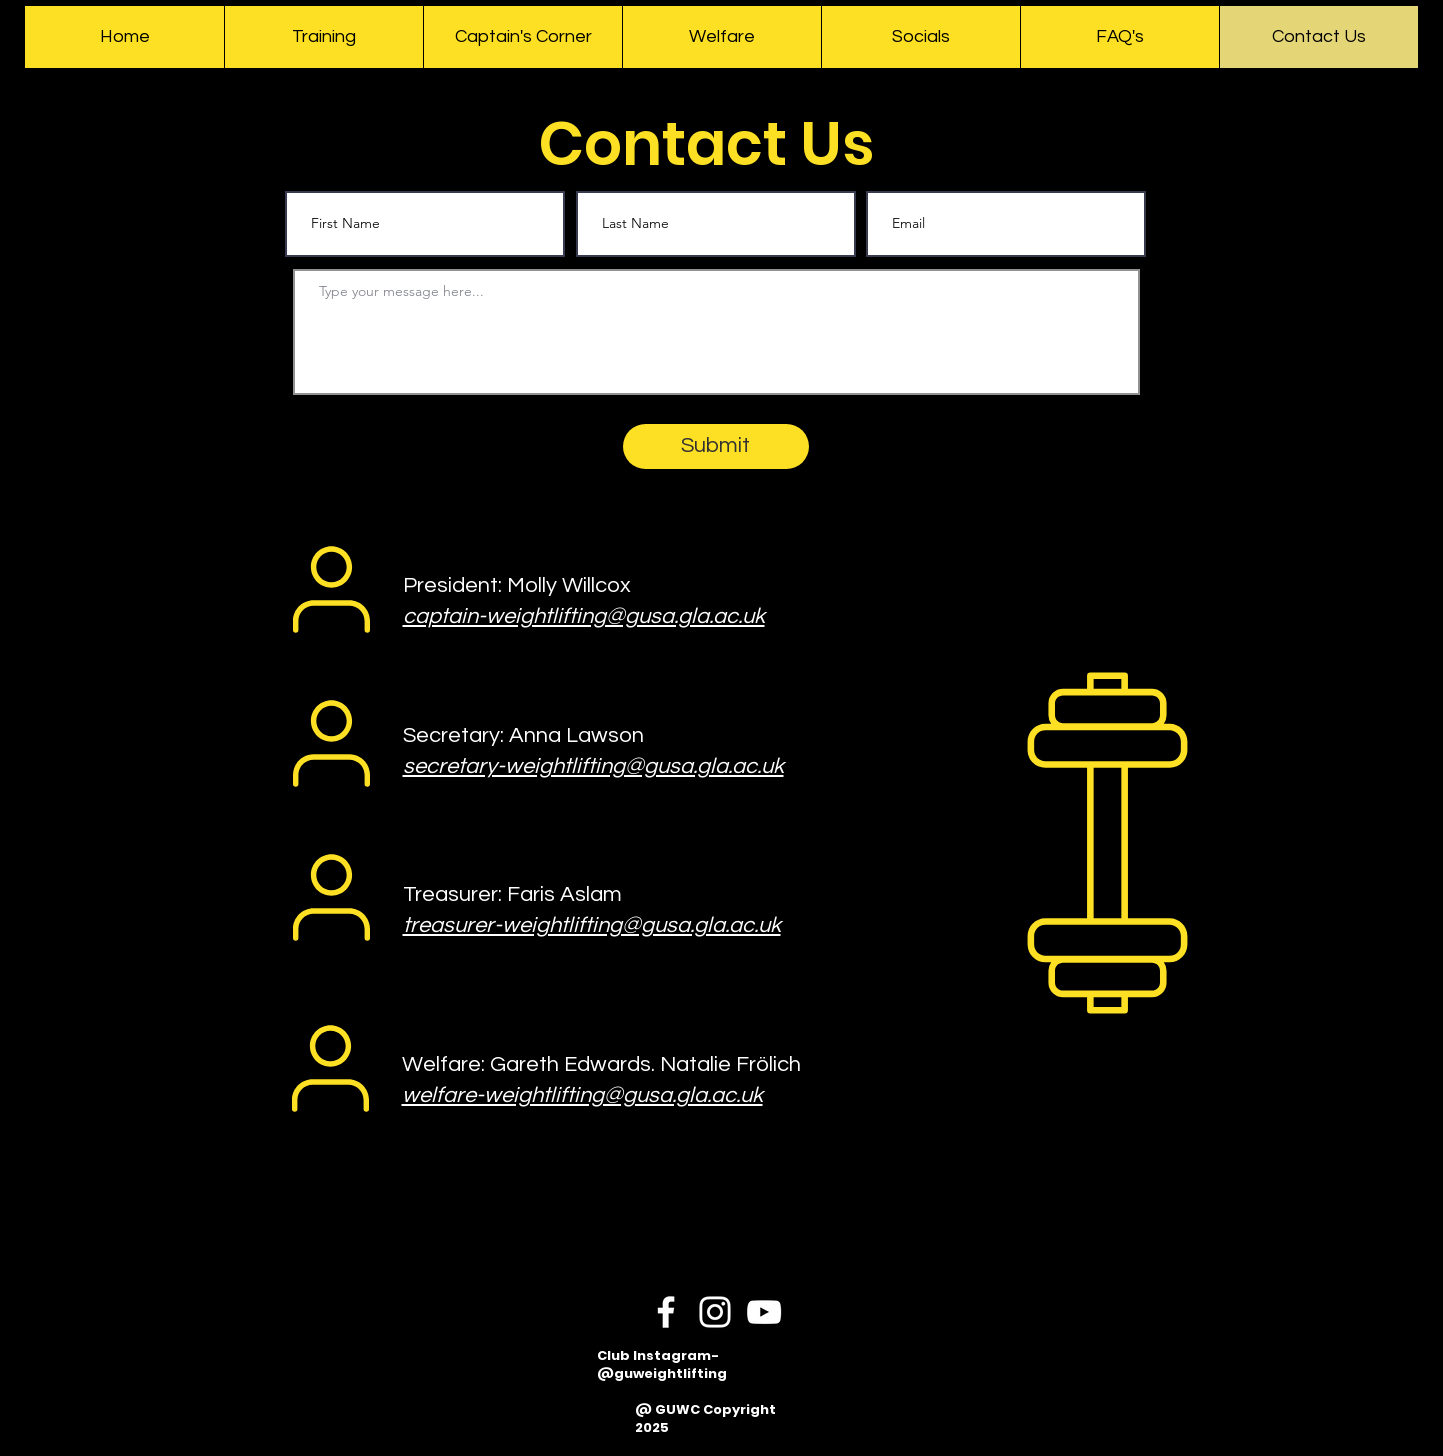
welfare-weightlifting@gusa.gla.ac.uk (582, 1095)
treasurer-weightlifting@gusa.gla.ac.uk (592, 925)
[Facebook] (666, 1312)
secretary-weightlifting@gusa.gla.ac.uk (593, 766)
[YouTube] (764, 1312)
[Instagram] (715, 1312)
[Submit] (716, 446)
